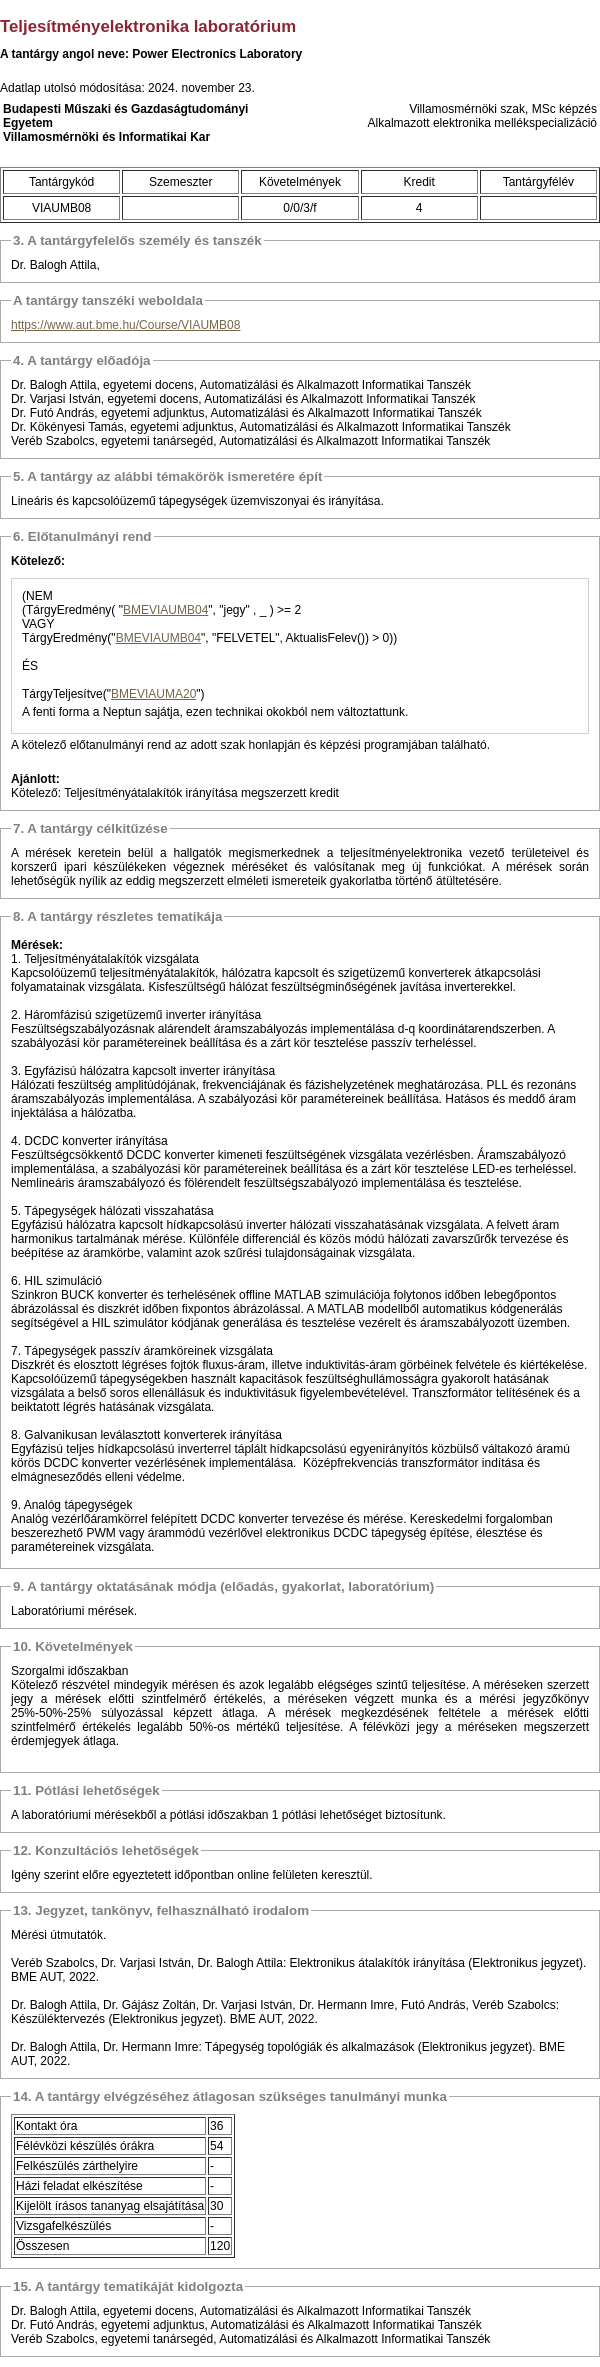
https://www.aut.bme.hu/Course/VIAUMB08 (125, 325)
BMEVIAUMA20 (153, 694)
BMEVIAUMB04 (165, 610)
